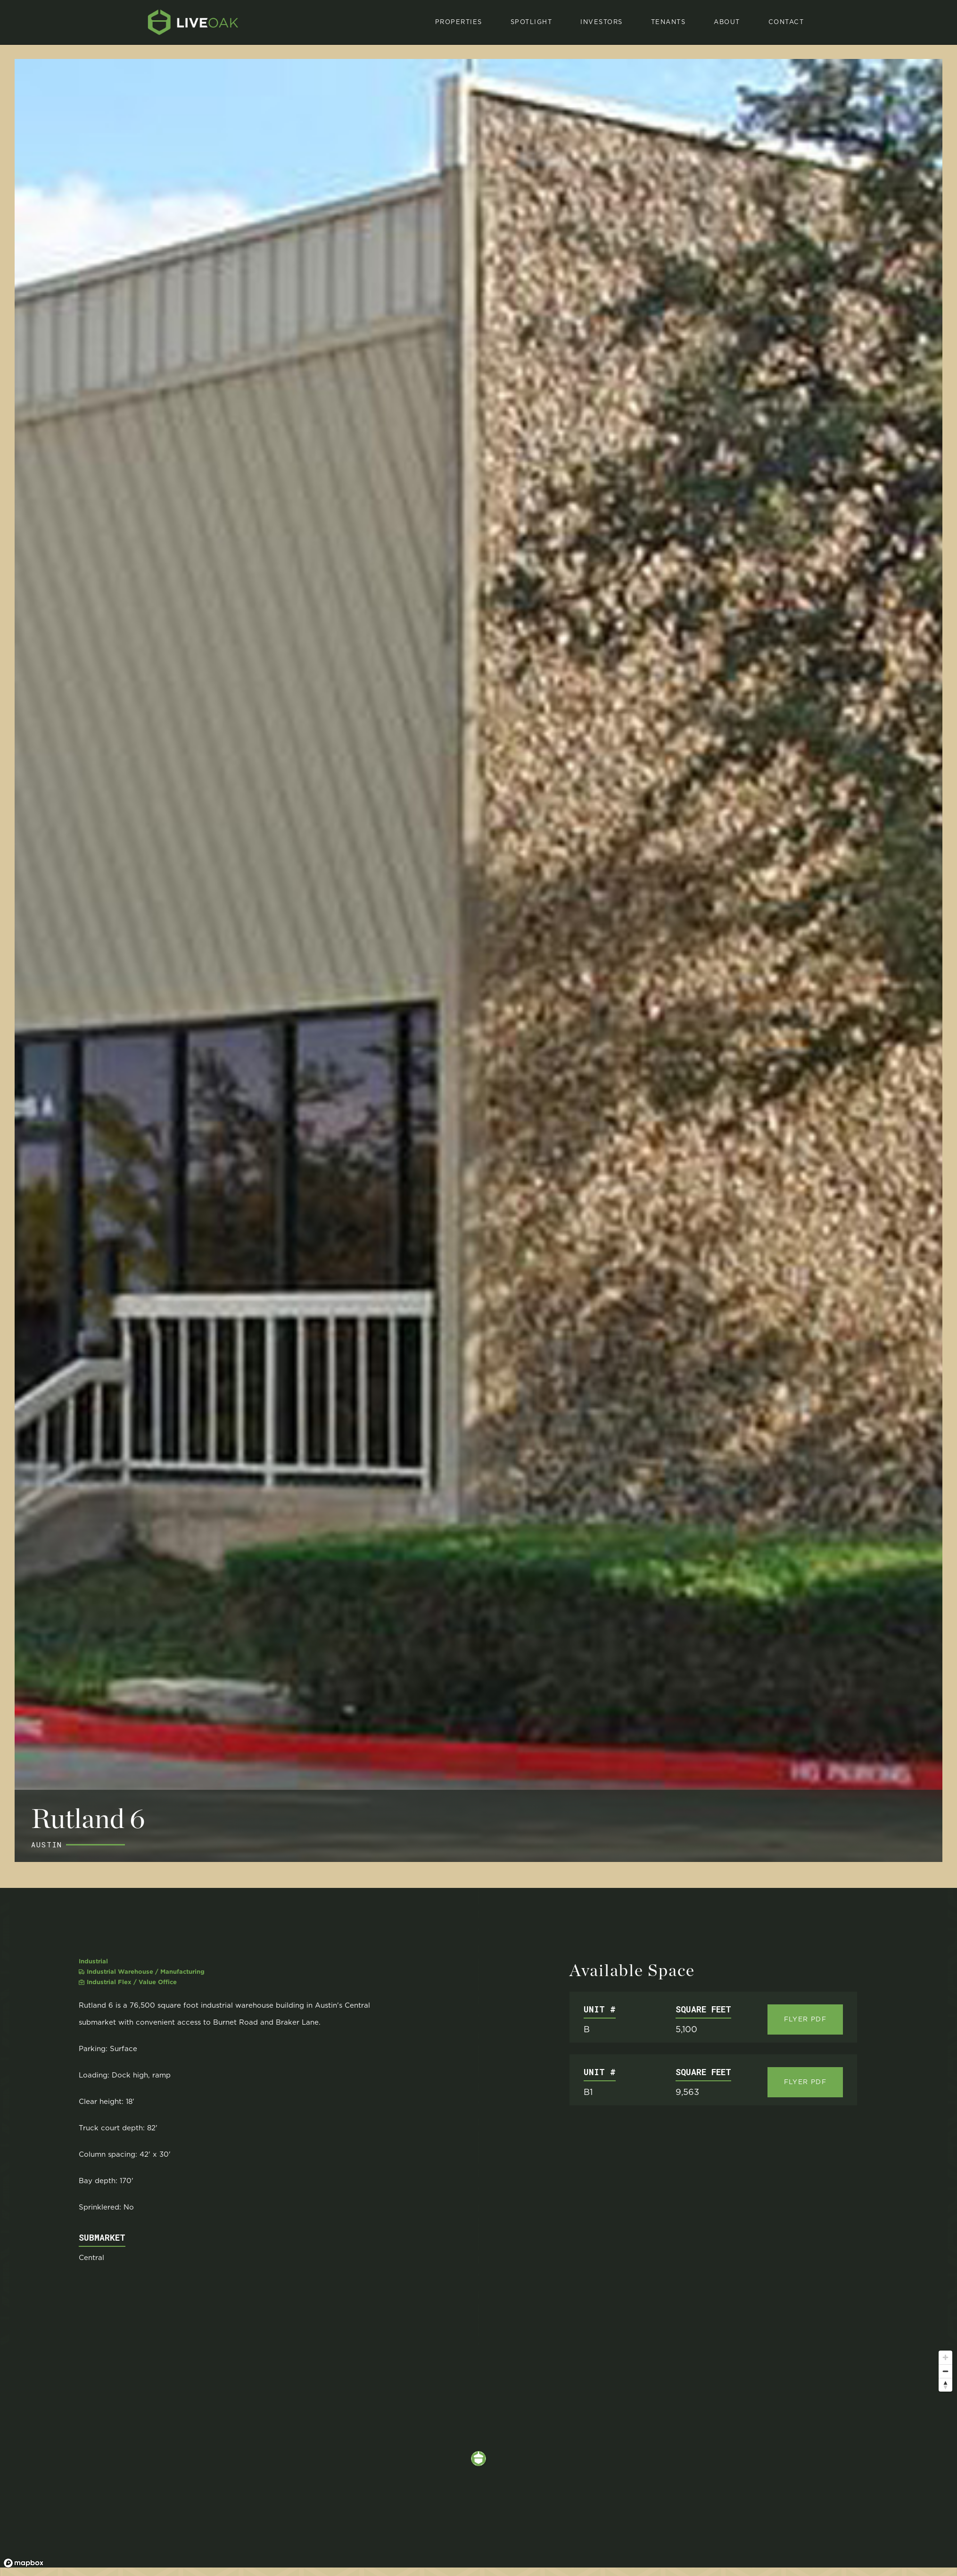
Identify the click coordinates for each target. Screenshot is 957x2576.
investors (601, 21)
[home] (193, 22)
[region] (478, 2458)
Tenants (668, 21)
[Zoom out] (945, 2371)
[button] (531, 22)
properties (458, 21)
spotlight (532, 21)
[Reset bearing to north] (945, 2385)
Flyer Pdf (805, 2019)
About (727, 21)
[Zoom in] (945, 2357)
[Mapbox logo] (23, 2563)
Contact (786, 21)
